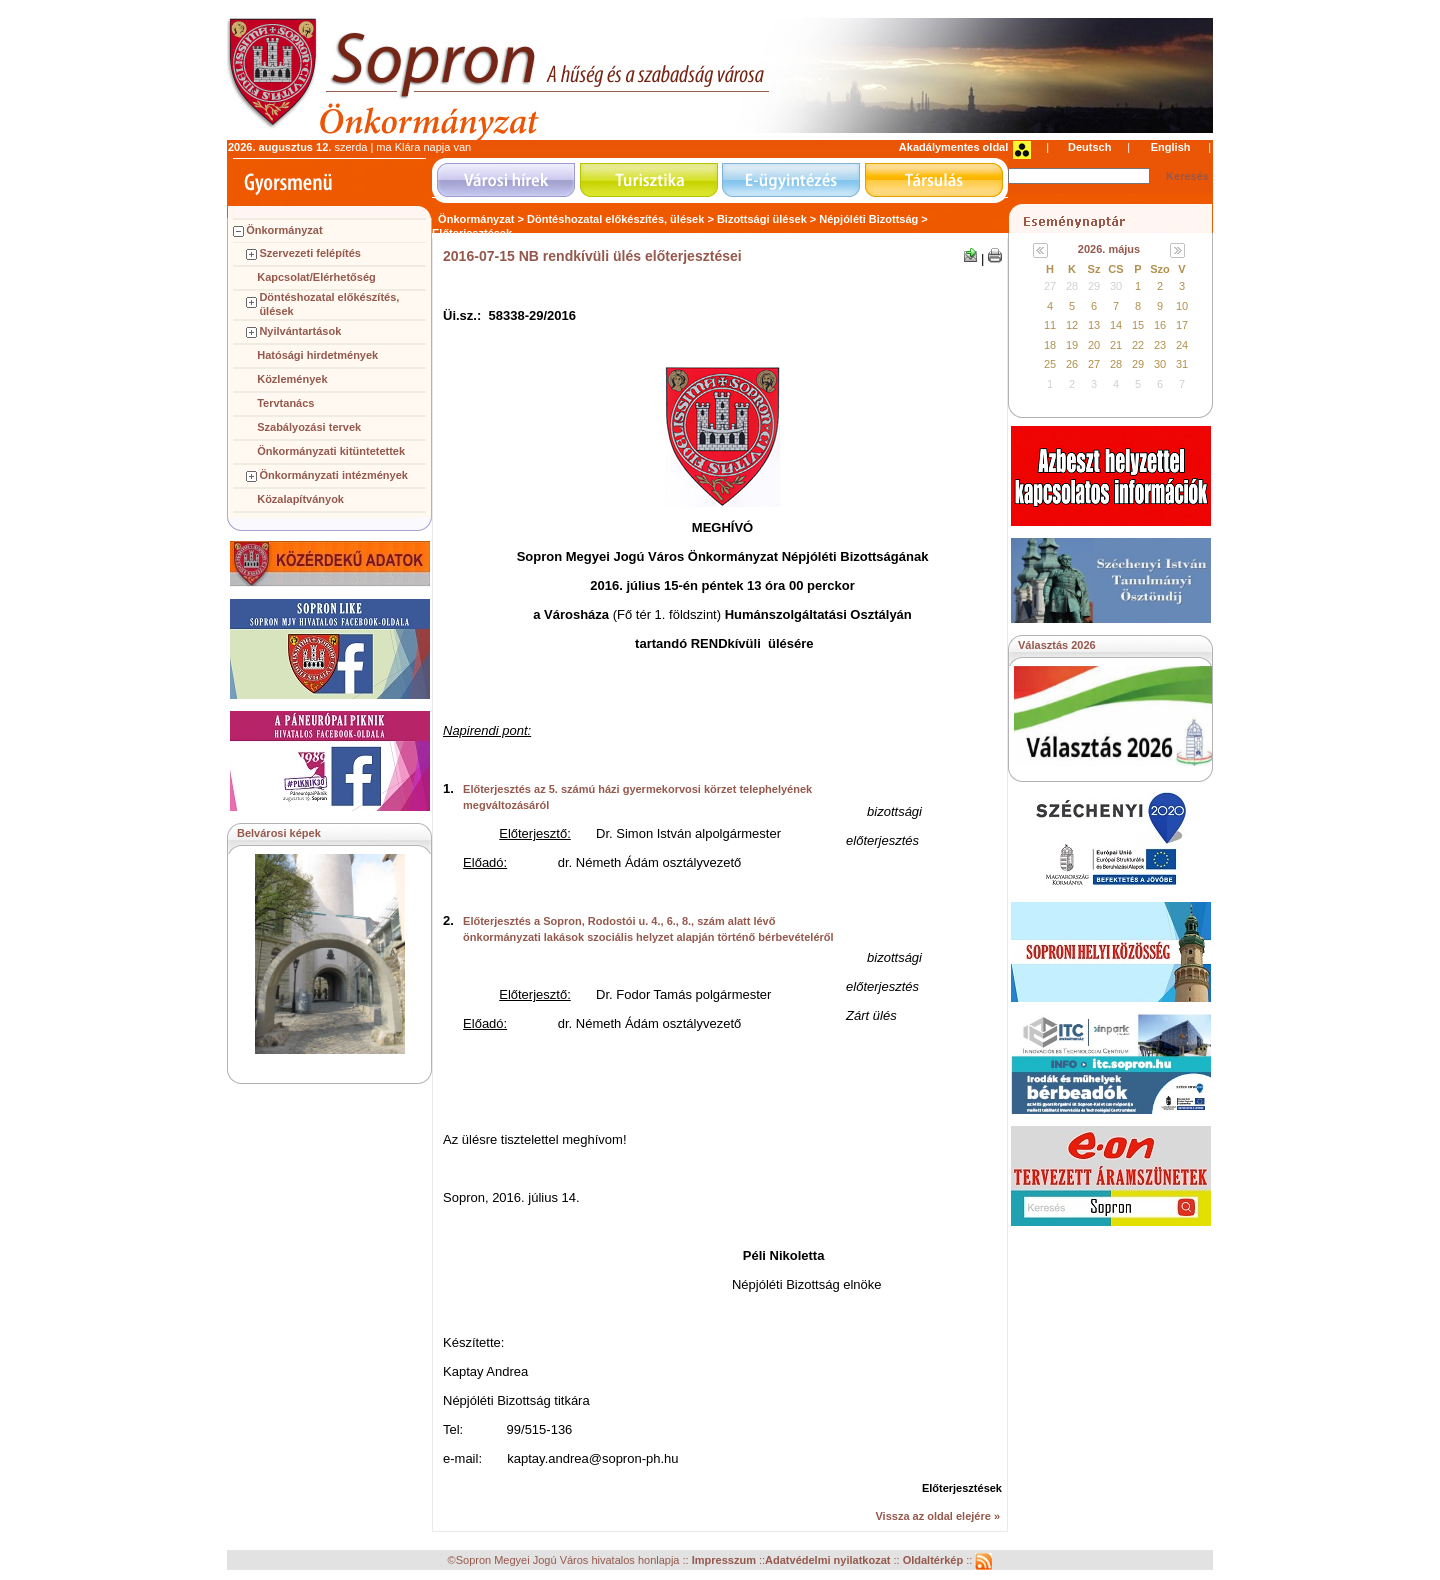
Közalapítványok (300, 499)
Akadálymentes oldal (953, 147)
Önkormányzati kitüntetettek (331, 451)
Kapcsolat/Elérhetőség (316, 277)
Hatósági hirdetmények (317, 355)
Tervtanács (285, 403)
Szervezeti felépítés (310, 253)
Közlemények (292, 379)
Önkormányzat (284, 230)
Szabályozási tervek (309, 427)
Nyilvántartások (300, 331)
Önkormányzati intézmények (333, 475)
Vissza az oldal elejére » (937, 1516)
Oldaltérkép (935, 1561)
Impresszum (725, 1561)
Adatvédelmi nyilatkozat (827, 1561)
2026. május (1109, 249)
